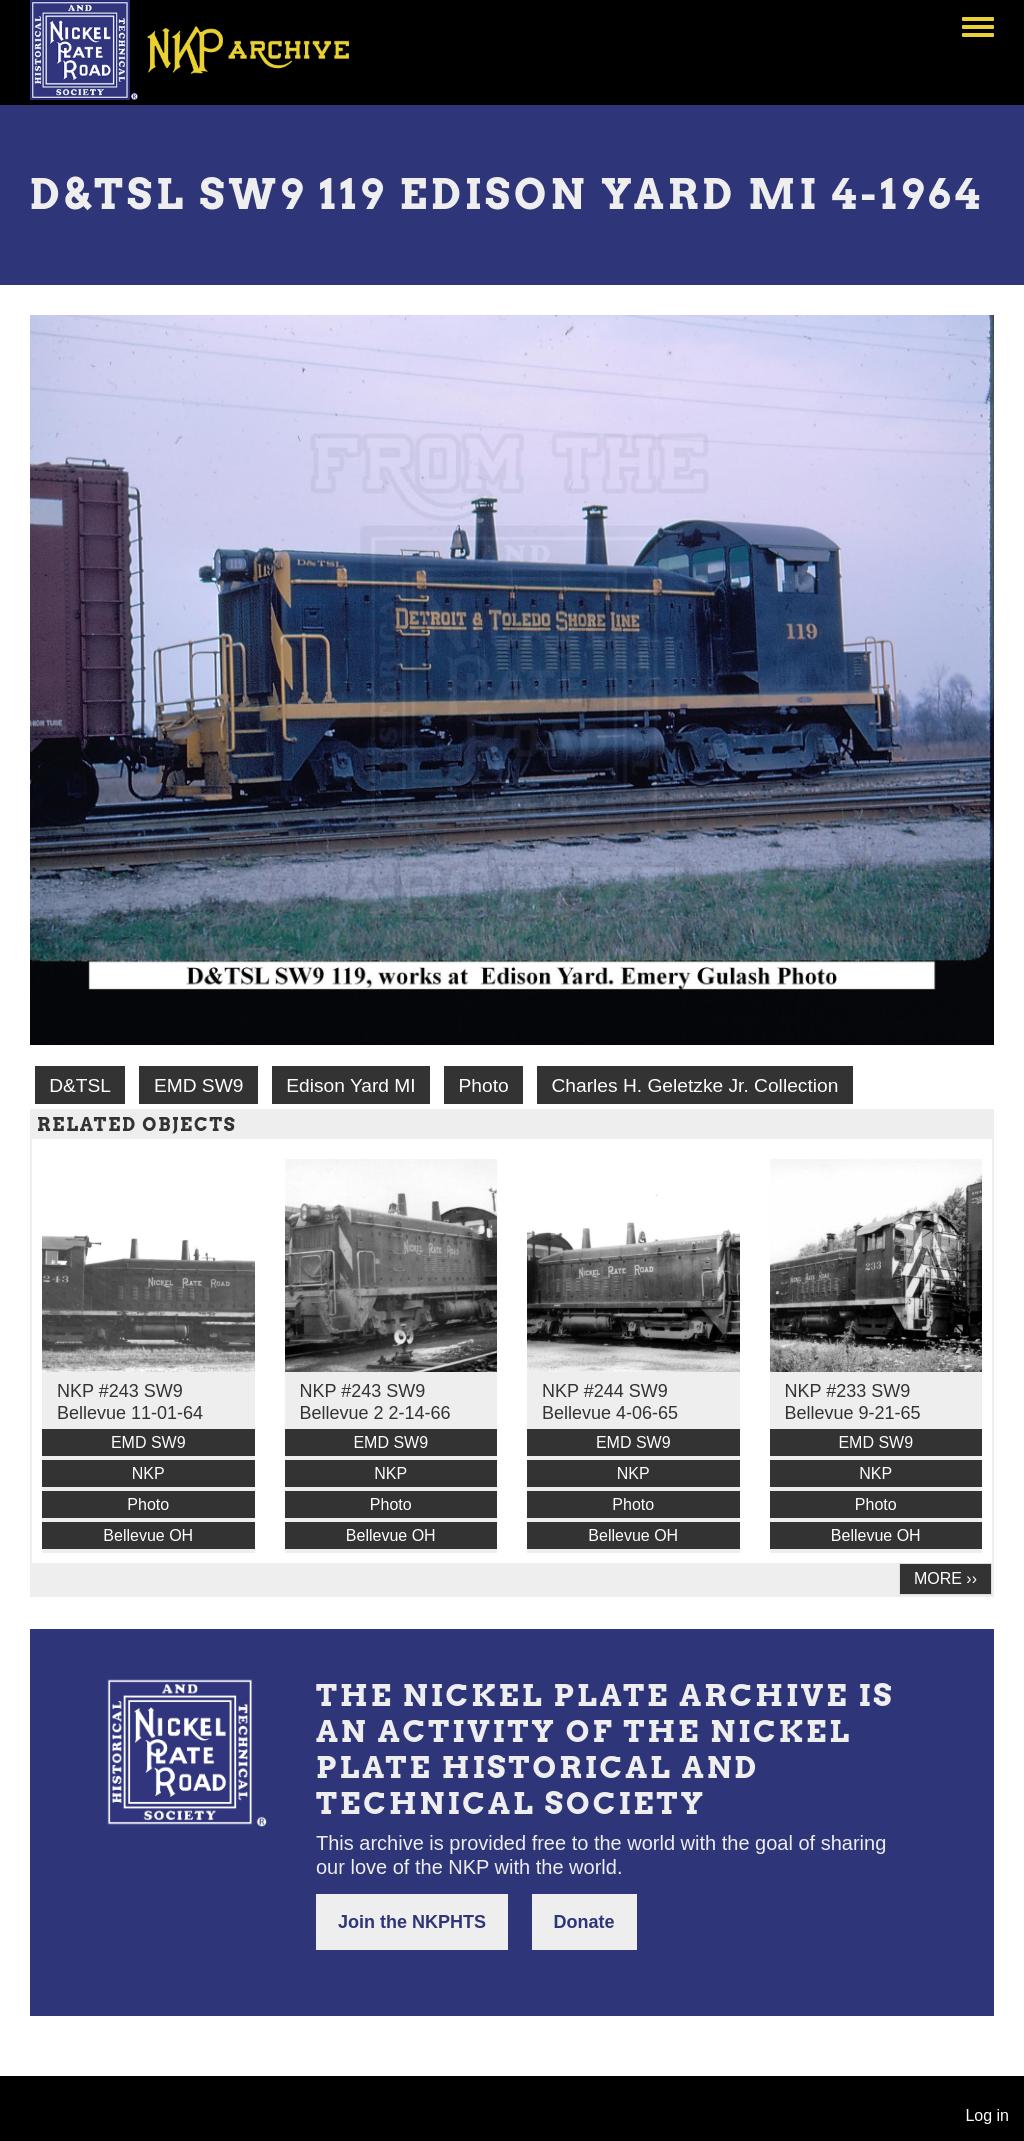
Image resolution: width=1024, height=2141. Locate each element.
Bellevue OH (148, 1535)
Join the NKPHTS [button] (412, 1922)
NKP (148, 1473)
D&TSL (80, 1085)
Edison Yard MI (350, 1085)
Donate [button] (584, 1922)
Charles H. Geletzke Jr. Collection (694, 1085)
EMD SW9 (199, 1085)
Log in (987, 2115)
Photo (484, 1085)
